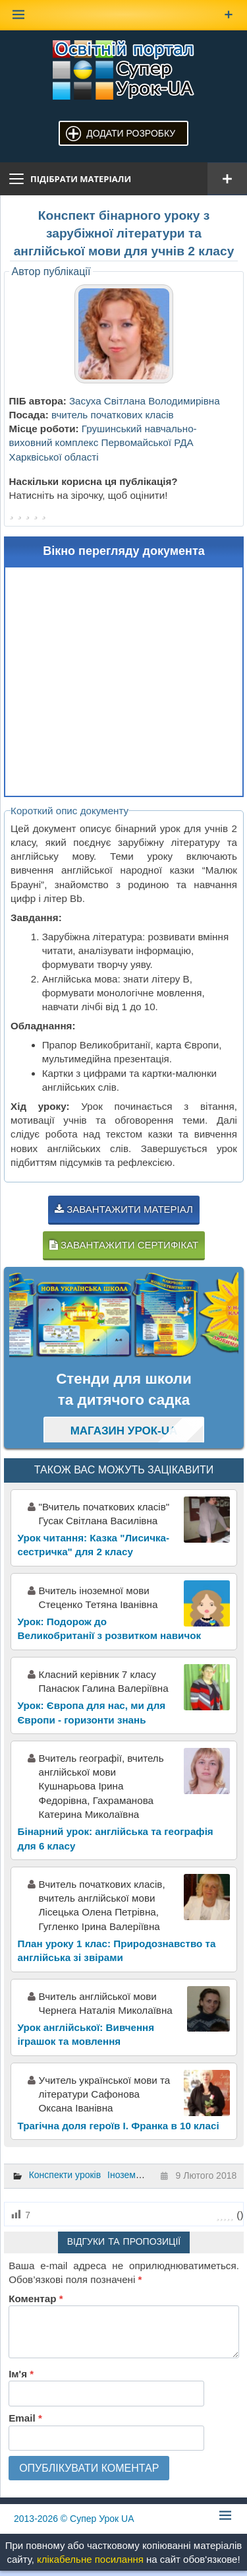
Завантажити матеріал (124, 1209)
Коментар (36, 2298)
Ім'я (21, 2373)
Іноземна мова (138, 2175)
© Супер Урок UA (74, 2518)
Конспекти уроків (65, 2175)
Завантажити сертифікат (123, 1244)
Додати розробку (130, 133)
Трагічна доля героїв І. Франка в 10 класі (118, 2125)
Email (25, 2418)
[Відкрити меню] (227, 179)
